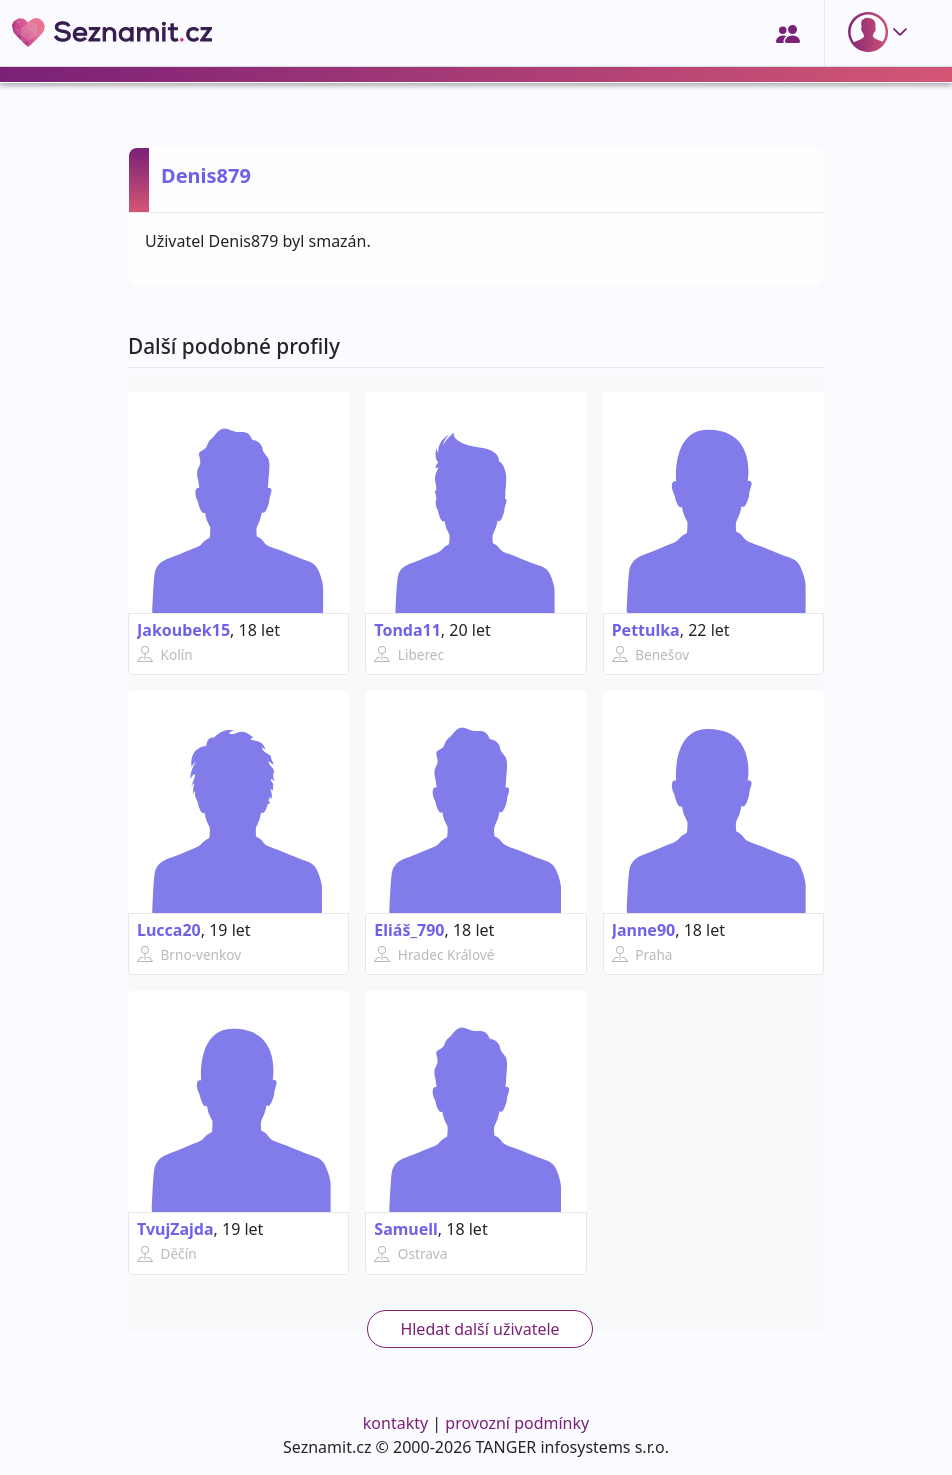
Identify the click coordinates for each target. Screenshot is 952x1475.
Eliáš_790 (409, 930)
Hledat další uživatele (479, 1329)
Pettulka (646, 630)
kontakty (395, 1423)
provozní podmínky (517, 1423)
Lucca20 (169, 930)
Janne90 (644, 930)
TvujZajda (175, 1229)
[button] (882, 32)
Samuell (406, 1229)
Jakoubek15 (183, 630)
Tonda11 (407, 630)
